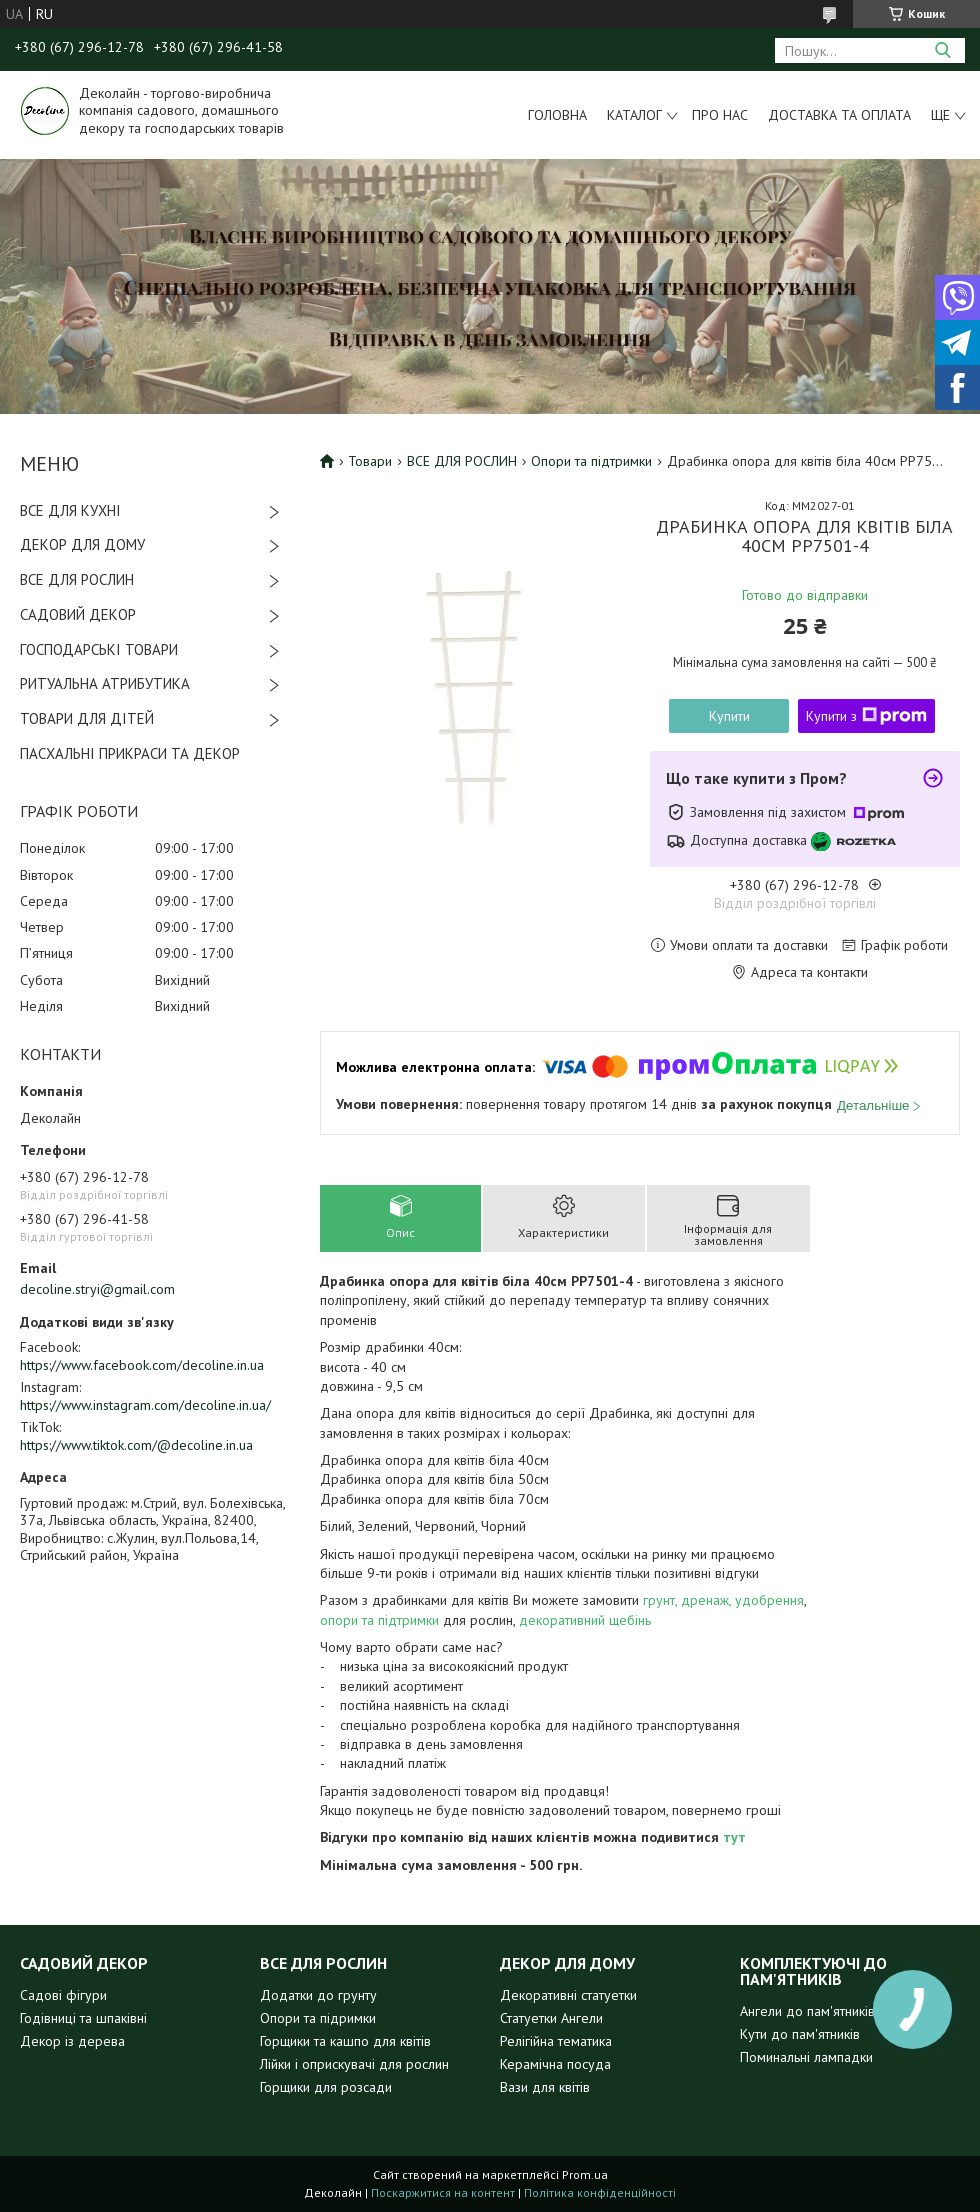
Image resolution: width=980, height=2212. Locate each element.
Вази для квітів (545, 2087)
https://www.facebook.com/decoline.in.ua (142, 1365)
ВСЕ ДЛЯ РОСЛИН (77, 579)
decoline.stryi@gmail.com (97, 1289)
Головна (557, 115)
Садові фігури (63, 1995)
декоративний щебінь (585, 1620)
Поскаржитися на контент (443, 2192)
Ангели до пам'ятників (807, 2011)
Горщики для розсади (326, 2087)
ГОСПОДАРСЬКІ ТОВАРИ (99, 649)
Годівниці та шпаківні (83, 2018)
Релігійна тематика (556, 2041)
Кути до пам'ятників (800, 2034)
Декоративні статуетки (568, 1995)
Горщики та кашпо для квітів (345, 2041)
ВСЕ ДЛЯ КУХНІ (70, 510)
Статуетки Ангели (551, 2018)
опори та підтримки (379, 1620)
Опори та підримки (318, 2018)
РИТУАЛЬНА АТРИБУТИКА (105, 683)
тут (734, 1837)
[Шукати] (942, 50)
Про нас (720, 115)
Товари (370, 461)
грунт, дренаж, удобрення (723, 1600)
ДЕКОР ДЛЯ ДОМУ (82, 544)
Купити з (866, 716)
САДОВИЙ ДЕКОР (78, 614)
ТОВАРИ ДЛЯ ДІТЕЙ (87, 718)
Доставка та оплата (839, 115)
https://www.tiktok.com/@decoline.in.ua (136, 1445)
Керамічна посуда (555, 2064)
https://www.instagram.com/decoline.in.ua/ (145, 1405)
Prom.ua (585, 2174)
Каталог (634, 115)
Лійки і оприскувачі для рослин (354, 2064)
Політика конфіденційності (600, 2192)
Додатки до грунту (318, 1995)
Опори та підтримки (591, 461)
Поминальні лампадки (806, 2057)
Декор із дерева (72, 2041)
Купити (729, 716)
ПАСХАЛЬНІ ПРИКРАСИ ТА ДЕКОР (130, 753)
